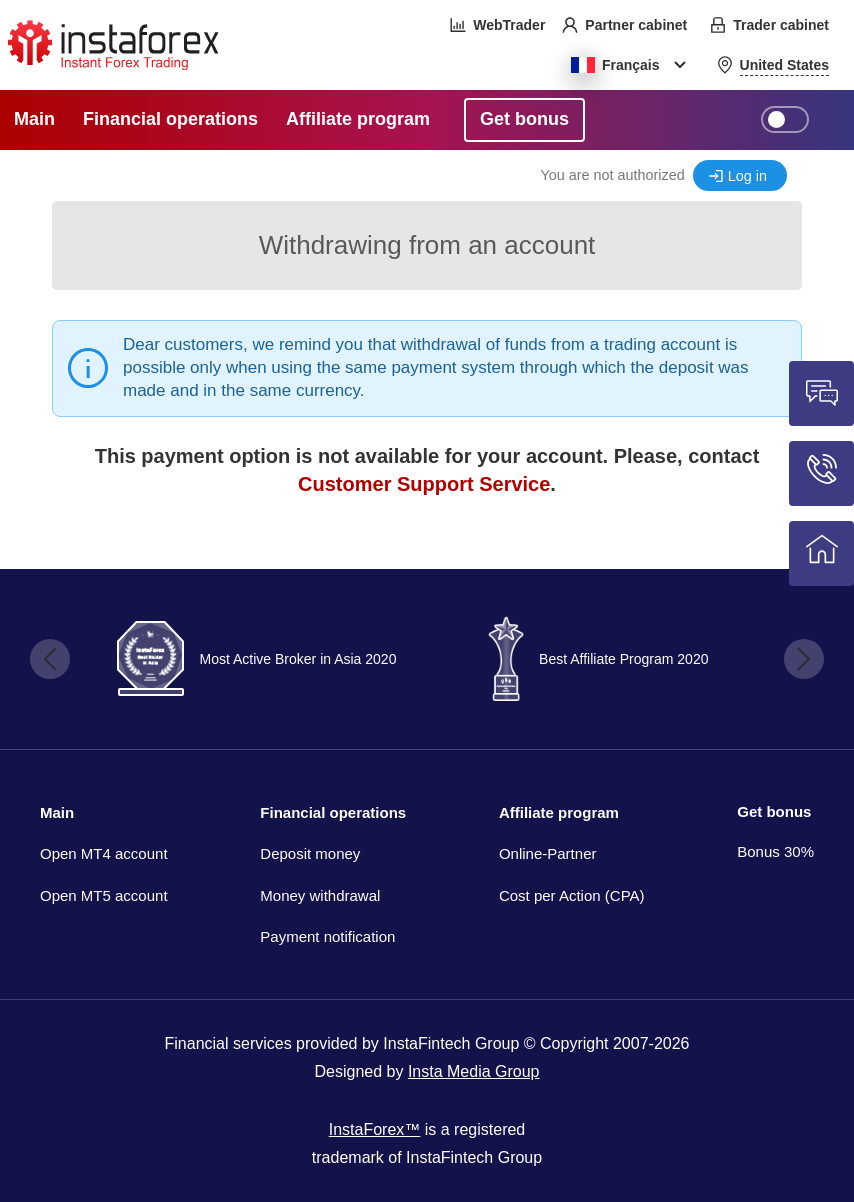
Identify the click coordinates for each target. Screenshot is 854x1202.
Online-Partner (548, 853)
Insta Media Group (474, 1071)
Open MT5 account (104, 895)
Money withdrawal (320, 895)
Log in (747, 176)
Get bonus (774, 811)
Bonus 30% (775, 851)
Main (57, 812)
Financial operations (333, 812)
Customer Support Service (424, 484)
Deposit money (310, 853)
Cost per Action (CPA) (572, 895)
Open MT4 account (104, 853)
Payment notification (327, 936)
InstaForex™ (375, 1129)
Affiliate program (559, 812)
